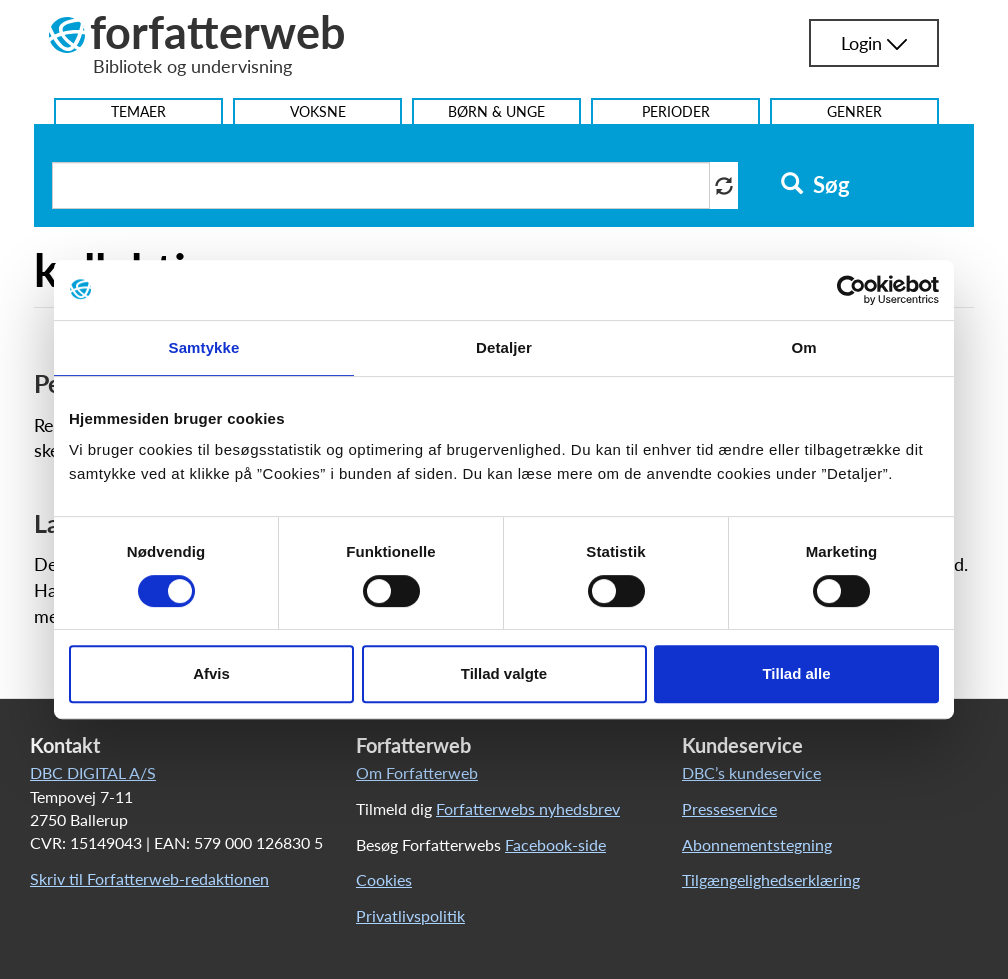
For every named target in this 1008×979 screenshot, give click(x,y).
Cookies (384, 879)
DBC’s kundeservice (751, 772)
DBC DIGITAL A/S (93, 772)
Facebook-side (555, 844)
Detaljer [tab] (504, 347)
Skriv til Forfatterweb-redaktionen (149, 878)
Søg (815, 185)
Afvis (211, 673)
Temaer (138, 111)
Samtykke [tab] (204, 347)
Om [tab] (803, 347)
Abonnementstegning (757, 844)
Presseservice (729, 808)
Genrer (854, 111)
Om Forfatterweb (417, 772)
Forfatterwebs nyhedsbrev (528, 808)
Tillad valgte (504, 673)
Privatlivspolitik (410, 915)
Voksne (318, 111)
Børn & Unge (496, 111)
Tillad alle (796, 673)
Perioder (676, 111)
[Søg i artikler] (381, 185)
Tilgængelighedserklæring (771, 879)
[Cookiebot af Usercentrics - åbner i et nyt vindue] (851, 290)
